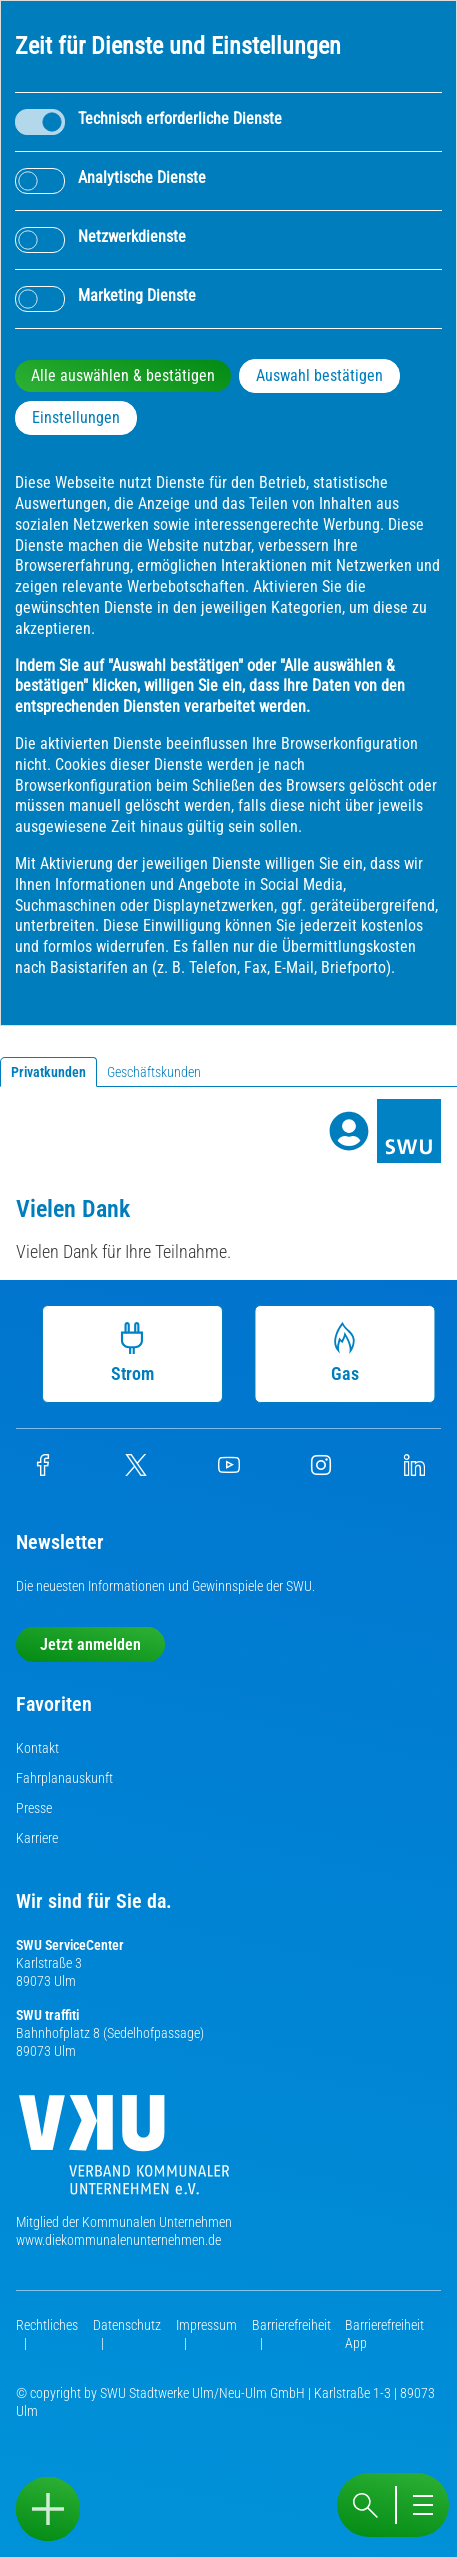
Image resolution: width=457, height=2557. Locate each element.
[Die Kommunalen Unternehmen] (124, 2152)
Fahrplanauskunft (64, 1778)
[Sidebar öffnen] (48, 2509)
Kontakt (37, 1748)
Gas (344, 1353)
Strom (131, 1353)
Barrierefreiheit (291, 2325)
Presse (34, 1808)
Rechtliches (47, 2325)
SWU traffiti (47, 2015)
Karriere (37, 1838)
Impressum (206, 2325)
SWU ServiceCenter (70, 1945)
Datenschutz (127, 2325)
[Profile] (349, 1131)
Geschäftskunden (154, 1072)
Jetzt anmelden (90, 1644)
